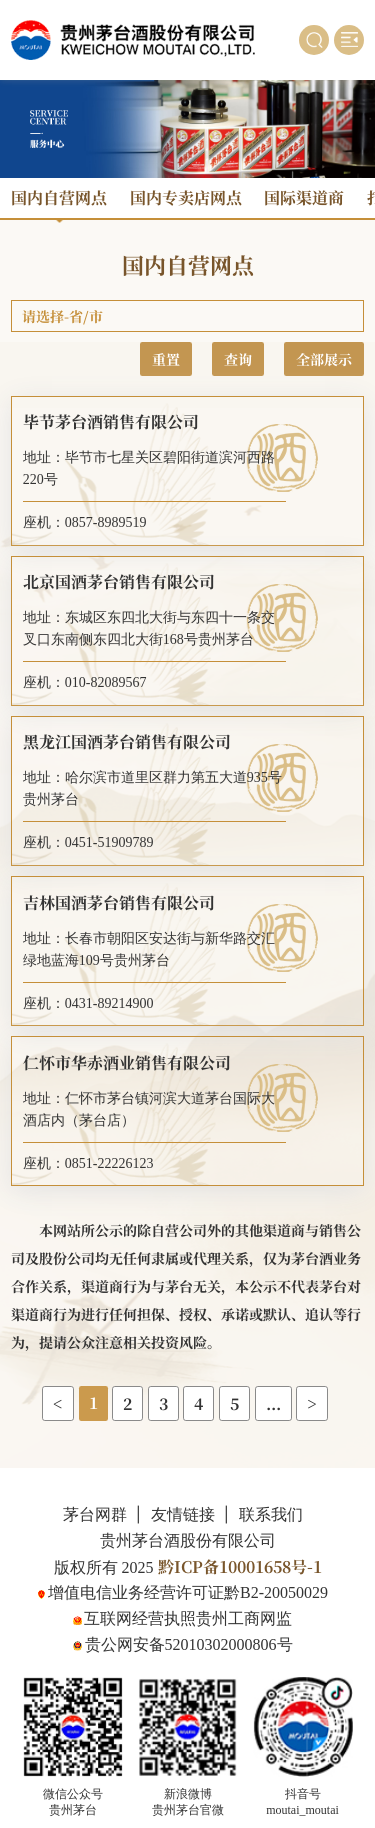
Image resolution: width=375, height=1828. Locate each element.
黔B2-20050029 (276, 1592)
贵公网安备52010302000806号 (189, 1644)
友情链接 (183, 1515)
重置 (166, 359)
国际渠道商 (304, 197)
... (273, 1403)
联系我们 (271, 1515)
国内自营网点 (59, 197)
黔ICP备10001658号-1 (240, 1566)
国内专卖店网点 (186, 197)
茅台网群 (95, 1515)
